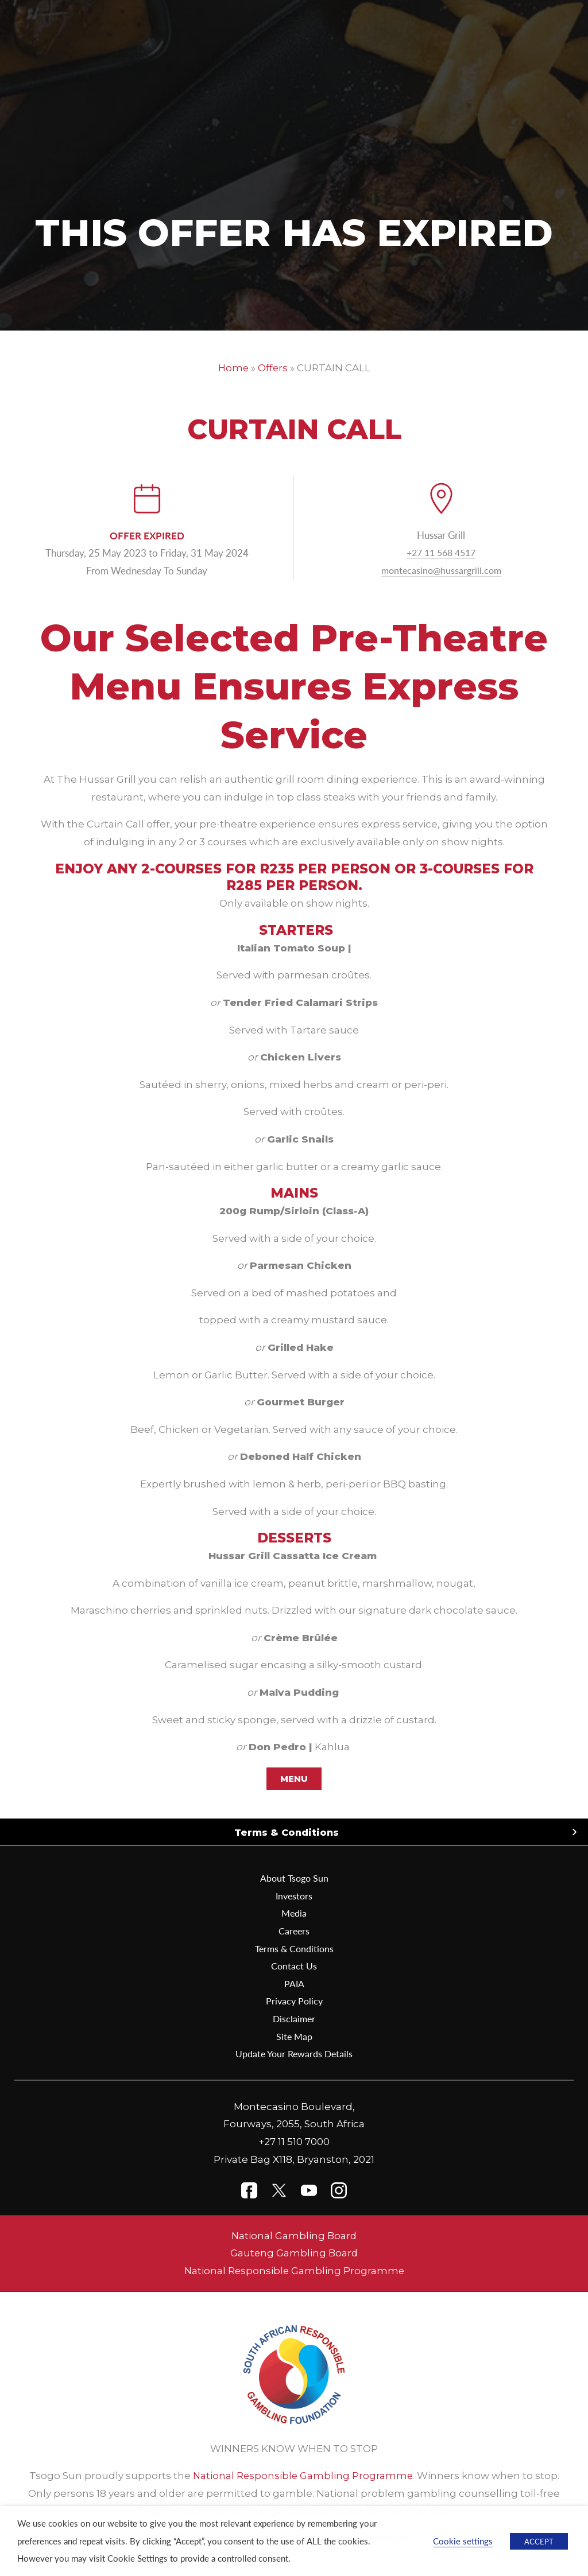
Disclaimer (294, 2018)
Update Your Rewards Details (294, 2053)
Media (294, 1913)
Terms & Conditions (286, 1832)
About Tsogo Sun (294, 1878)
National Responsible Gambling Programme (294, 2270)
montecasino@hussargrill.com (441, 570)
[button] (294, 1833)
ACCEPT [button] (539, 2541)
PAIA (294, 1983)
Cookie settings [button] (463, 2541)
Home (233, 368)
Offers (273, 368)
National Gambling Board (294, 2235)
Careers (294, 1930)
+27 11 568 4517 (441, 552)
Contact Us (294, 1965)
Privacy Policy (294, 2001)
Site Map (294, 2036)
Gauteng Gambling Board (294, 2253)
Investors (294, 1895)
